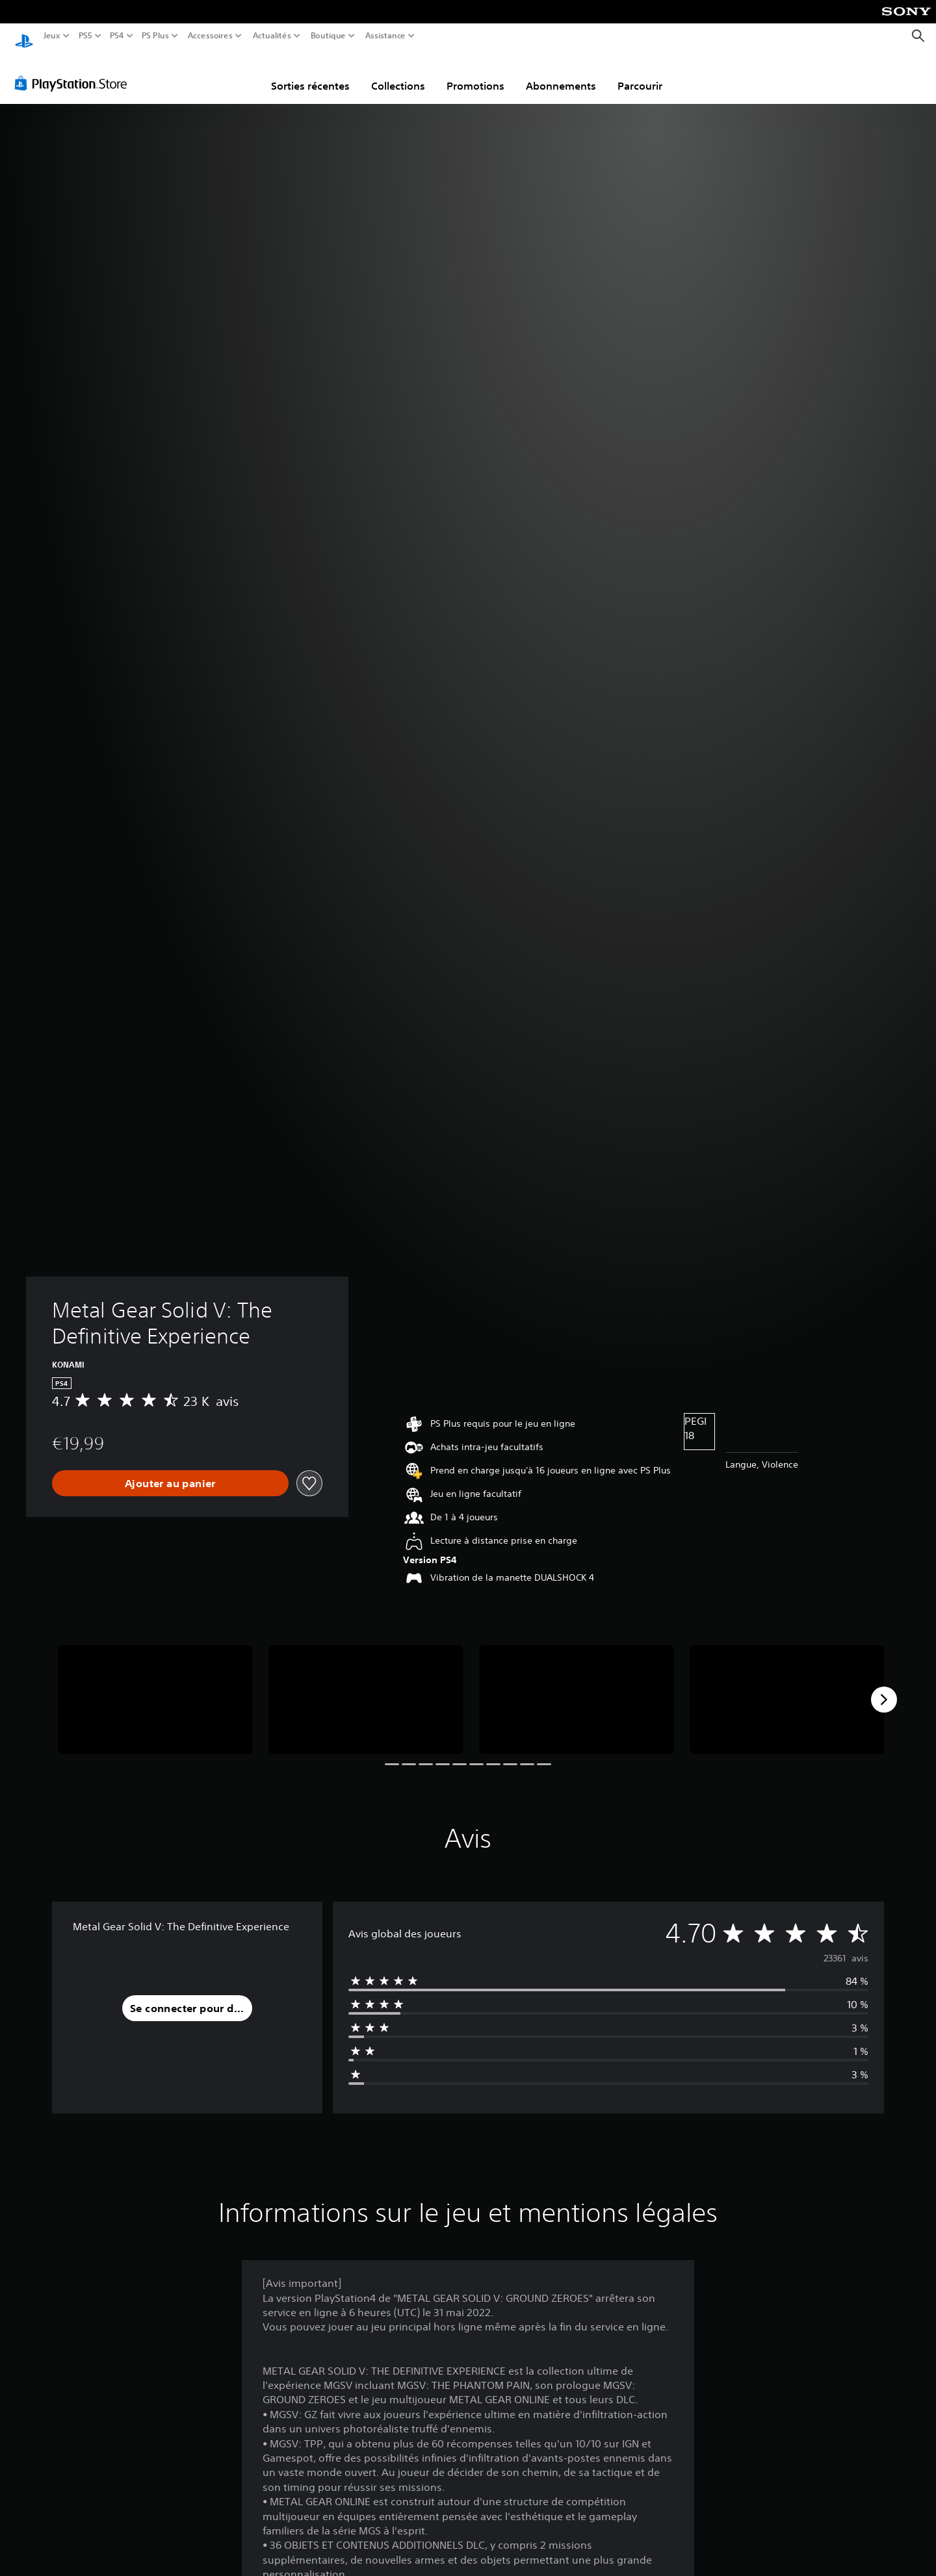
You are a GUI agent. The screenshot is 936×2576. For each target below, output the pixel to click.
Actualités (272, 36)
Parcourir (640, 73)
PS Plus (155, 36)
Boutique (328, 36)
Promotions (475, 73)
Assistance (385, 36)
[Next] (884, 1687)
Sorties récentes (310, 73)
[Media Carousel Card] (155, 1687)
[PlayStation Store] (74, 70)
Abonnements (561, 73)
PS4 (116, 36)
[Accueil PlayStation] (24, 36)
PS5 (85, 36)
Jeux (52, 36)
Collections (398, 73)
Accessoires (209, 36)
